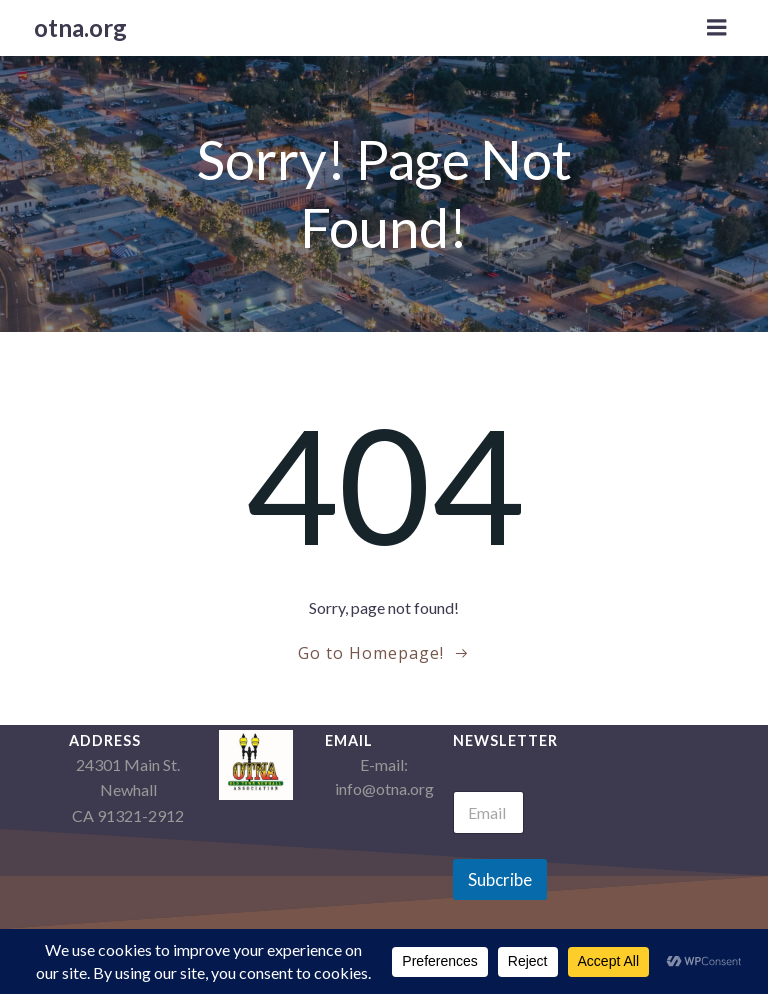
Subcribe (500, 879)
